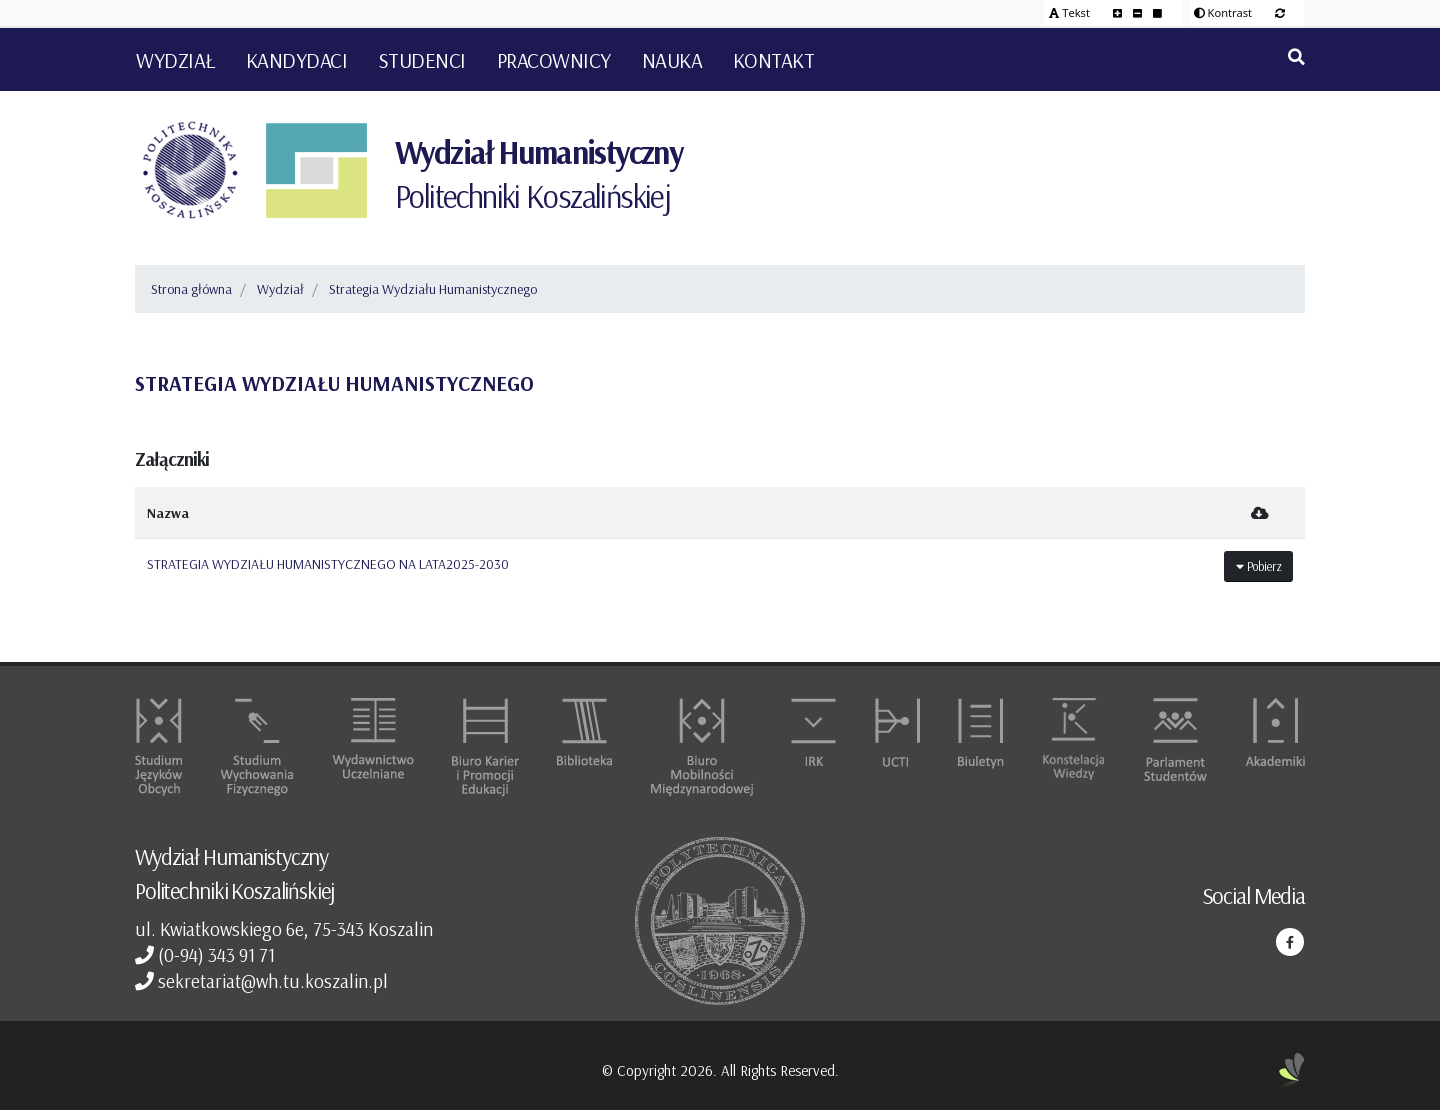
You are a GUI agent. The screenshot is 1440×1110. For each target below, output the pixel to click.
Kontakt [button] (774, 60)
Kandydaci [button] (297, 60)
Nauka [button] (672, 60)
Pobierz (1259, 566)
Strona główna (191, 289)
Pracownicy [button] (554, 60)
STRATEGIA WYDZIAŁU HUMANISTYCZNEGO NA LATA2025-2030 (328, 564)
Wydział (280, 289)
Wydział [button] (175, 60)
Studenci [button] (422, 60)
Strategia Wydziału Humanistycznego (433, 289)
